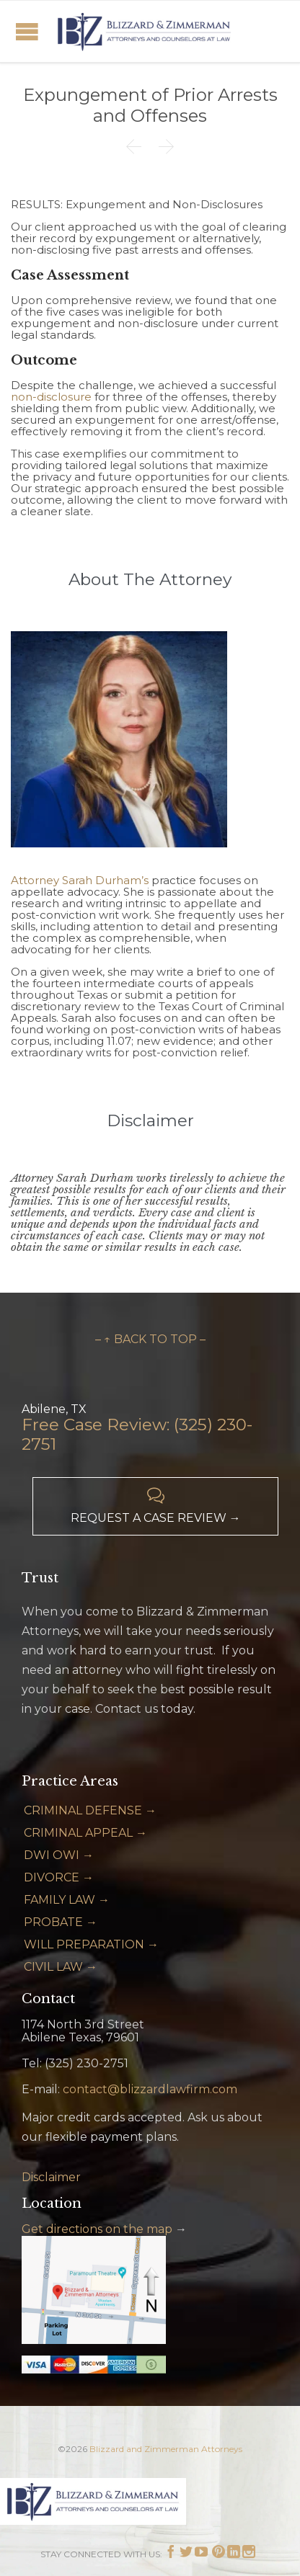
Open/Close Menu (27, 31)
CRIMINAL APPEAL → (85, 1833)
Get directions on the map (97, 2229)
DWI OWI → (59, 1855)
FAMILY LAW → (67, 1900)
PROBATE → (60, 1922)
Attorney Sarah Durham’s (80, 880)
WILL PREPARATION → (91, 1944)
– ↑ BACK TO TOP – (150, 1339)
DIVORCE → (59, 1877)
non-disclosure (51, 397)
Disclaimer (51, 2177)
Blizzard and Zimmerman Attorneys (165, 2448)
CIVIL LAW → (60, 1967)
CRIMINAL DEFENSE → (90, 1810)
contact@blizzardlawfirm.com (150, 2089)
